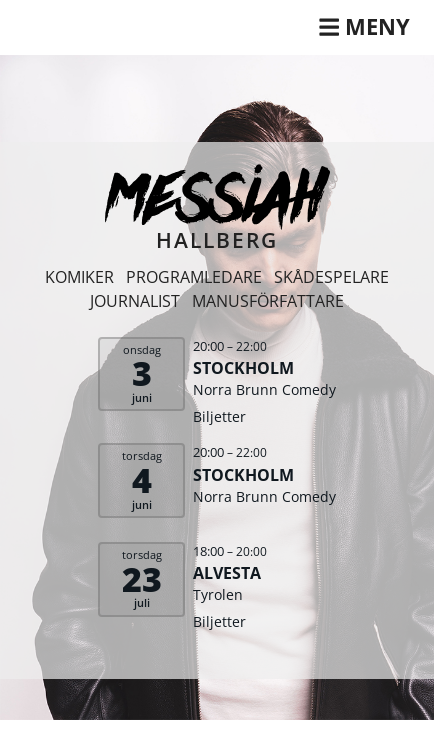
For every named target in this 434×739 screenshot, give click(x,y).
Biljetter (219, 416)
